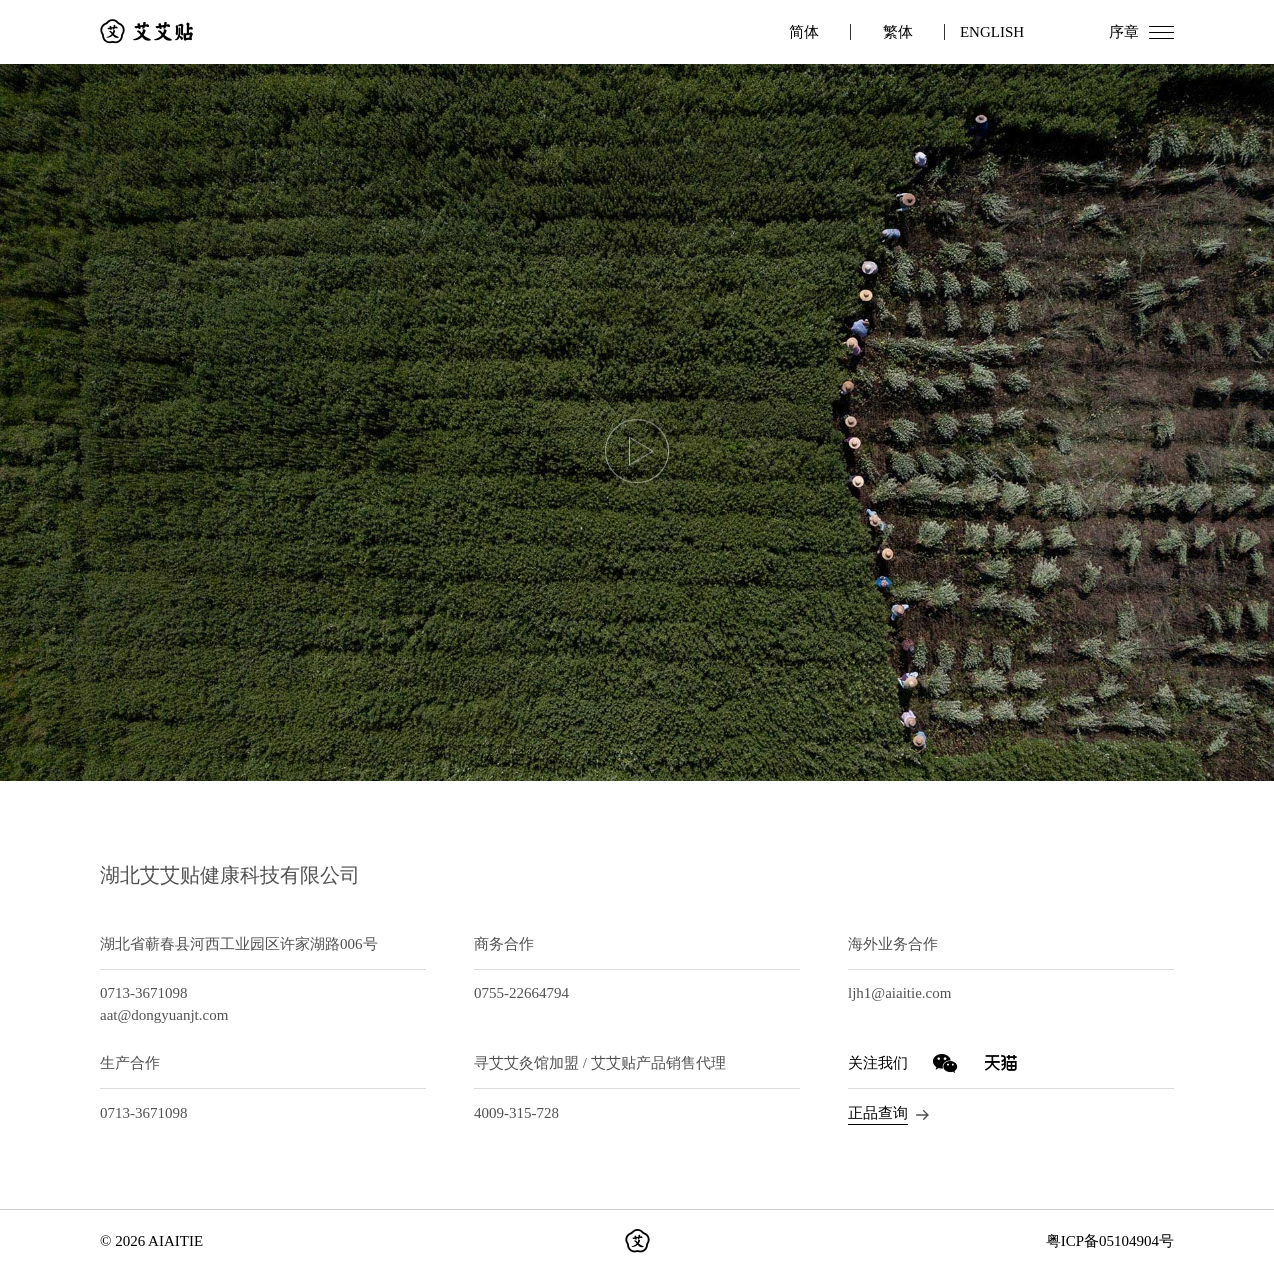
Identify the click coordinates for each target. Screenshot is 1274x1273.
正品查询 (878, 1113)
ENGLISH (992, 32)
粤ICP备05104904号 (1110, 1241)
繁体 (898, 32)
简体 (804, 32)
